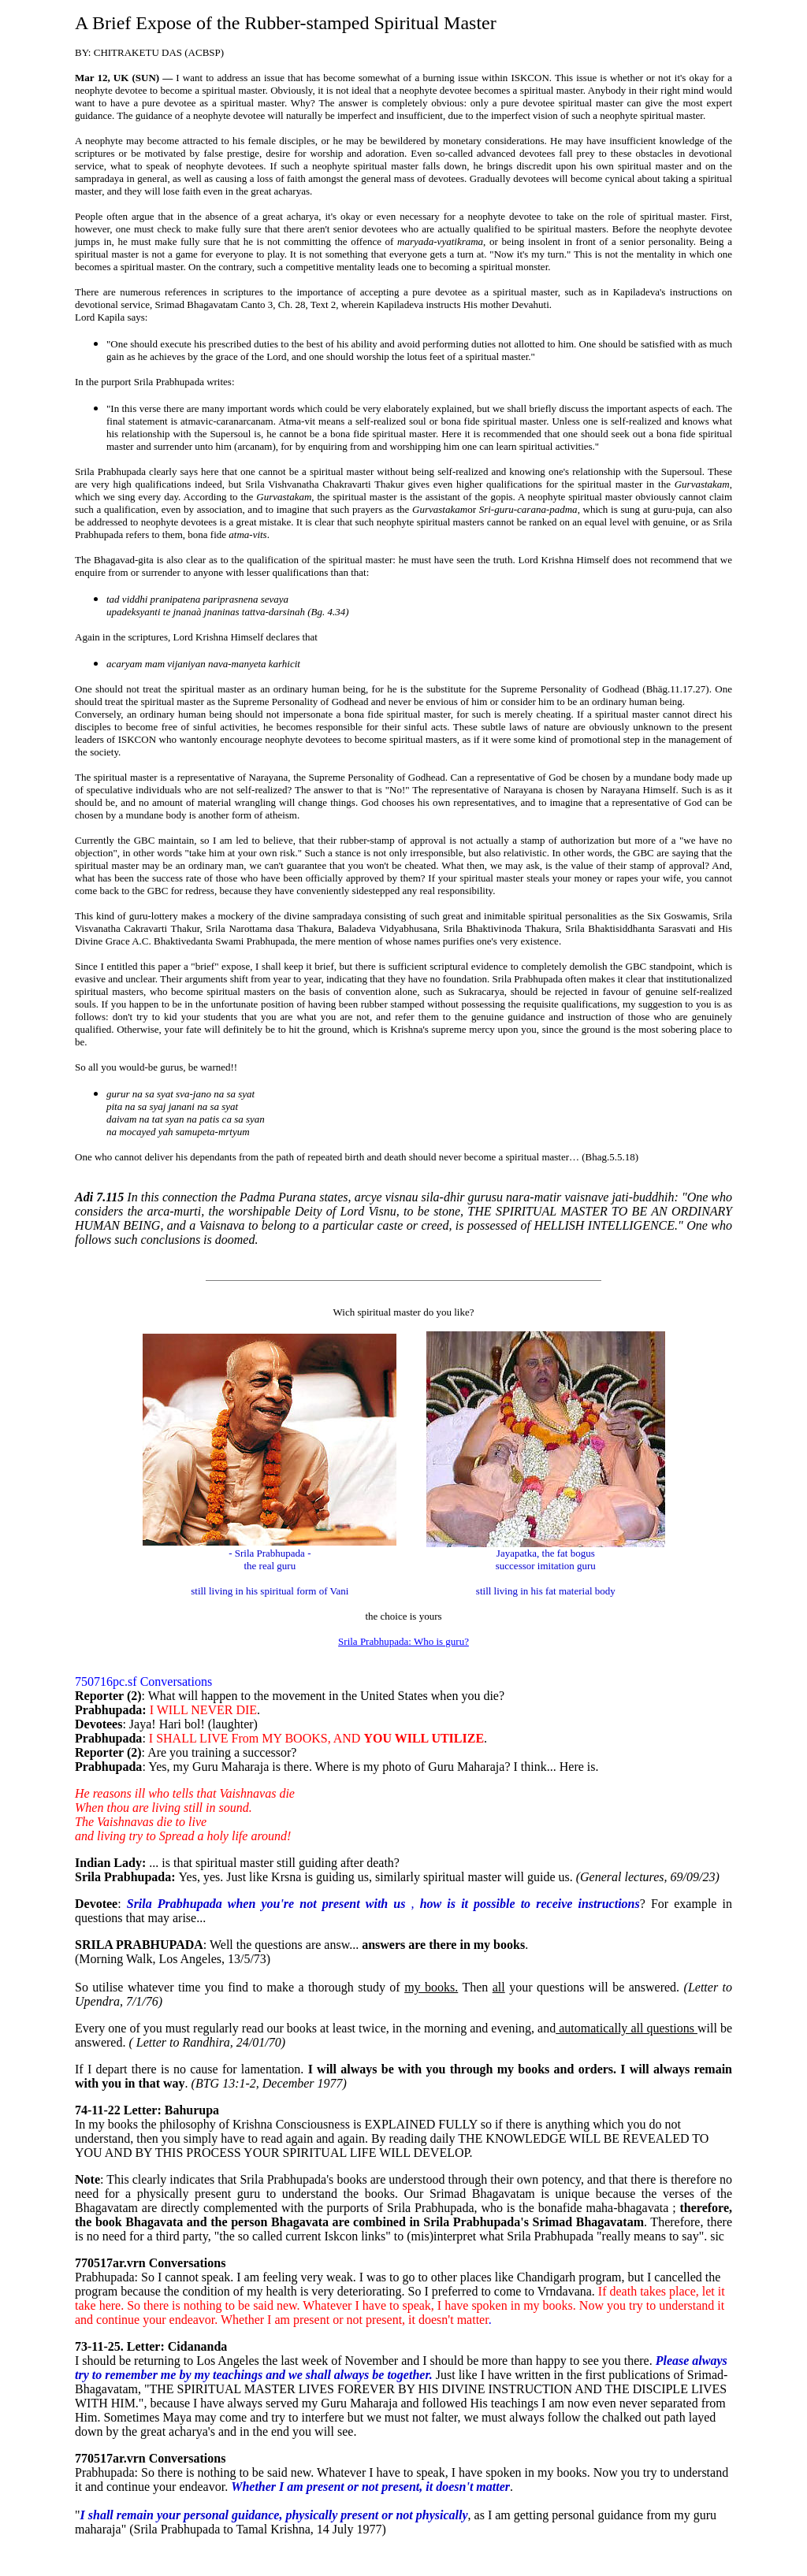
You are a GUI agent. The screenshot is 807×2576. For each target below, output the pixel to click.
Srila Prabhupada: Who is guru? (403, 1641)
